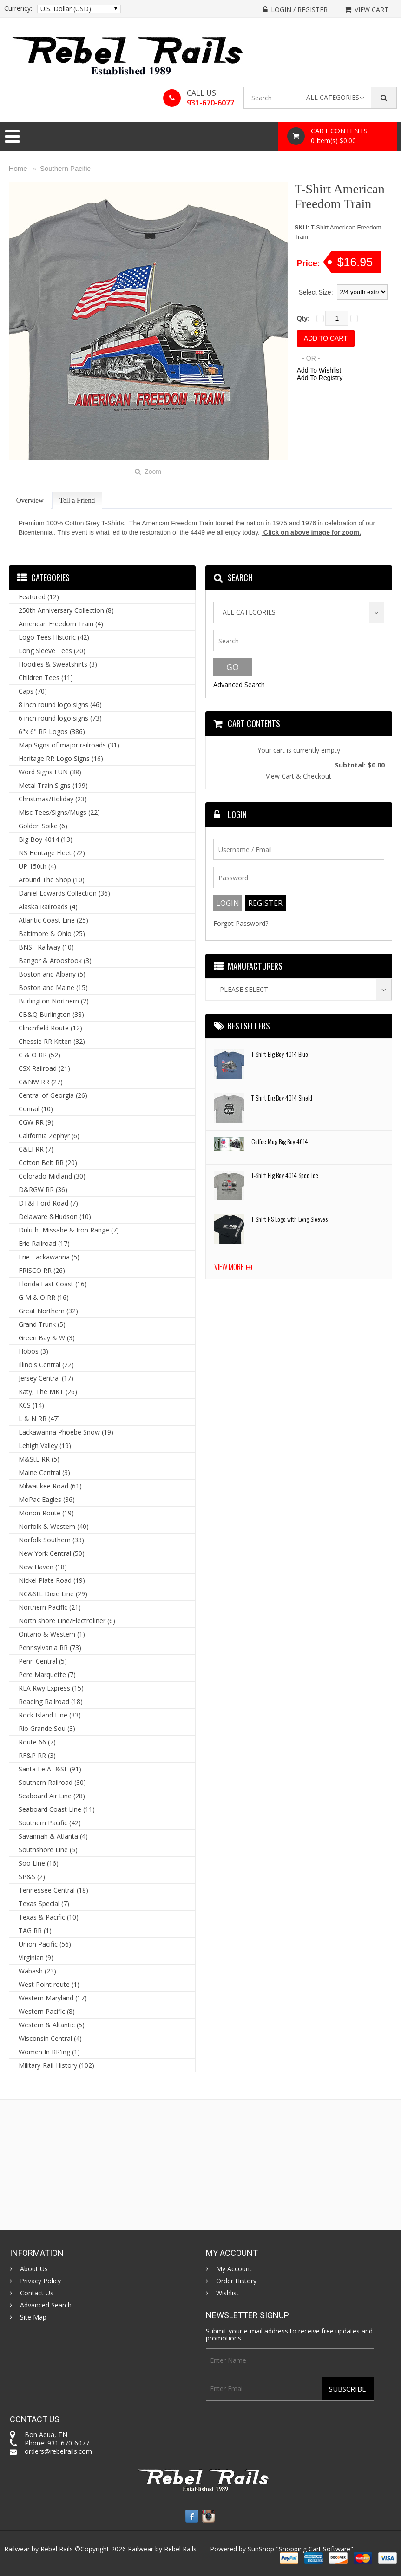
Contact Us (36, 2293)
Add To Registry (320, 377)
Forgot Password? (240, 923)
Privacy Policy (40, 2281)
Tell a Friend (77, 500)
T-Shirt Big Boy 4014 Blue (279, 1054)
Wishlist (227, 2293)
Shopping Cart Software (314, 2548)
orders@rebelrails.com (58, 2451)
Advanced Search (239, 684)
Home (18, 168)
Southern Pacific (65, 168)
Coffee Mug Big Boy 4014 (279, 1141)
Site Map (33, 2317)
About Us (34, 2269)
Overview (30, 500)
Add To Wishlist (319, 370)
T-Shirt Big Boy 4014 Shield (281, 1097)
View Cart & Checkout (298, 776)
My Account (234, 2269)
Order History (236, 2281)
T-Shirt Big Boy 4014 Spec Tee (284, 1175)
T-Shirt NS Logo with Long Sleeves (289, 1219)
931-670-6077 (210, 102)
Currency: (18, 8)
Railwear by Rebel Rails (162, 2548)
